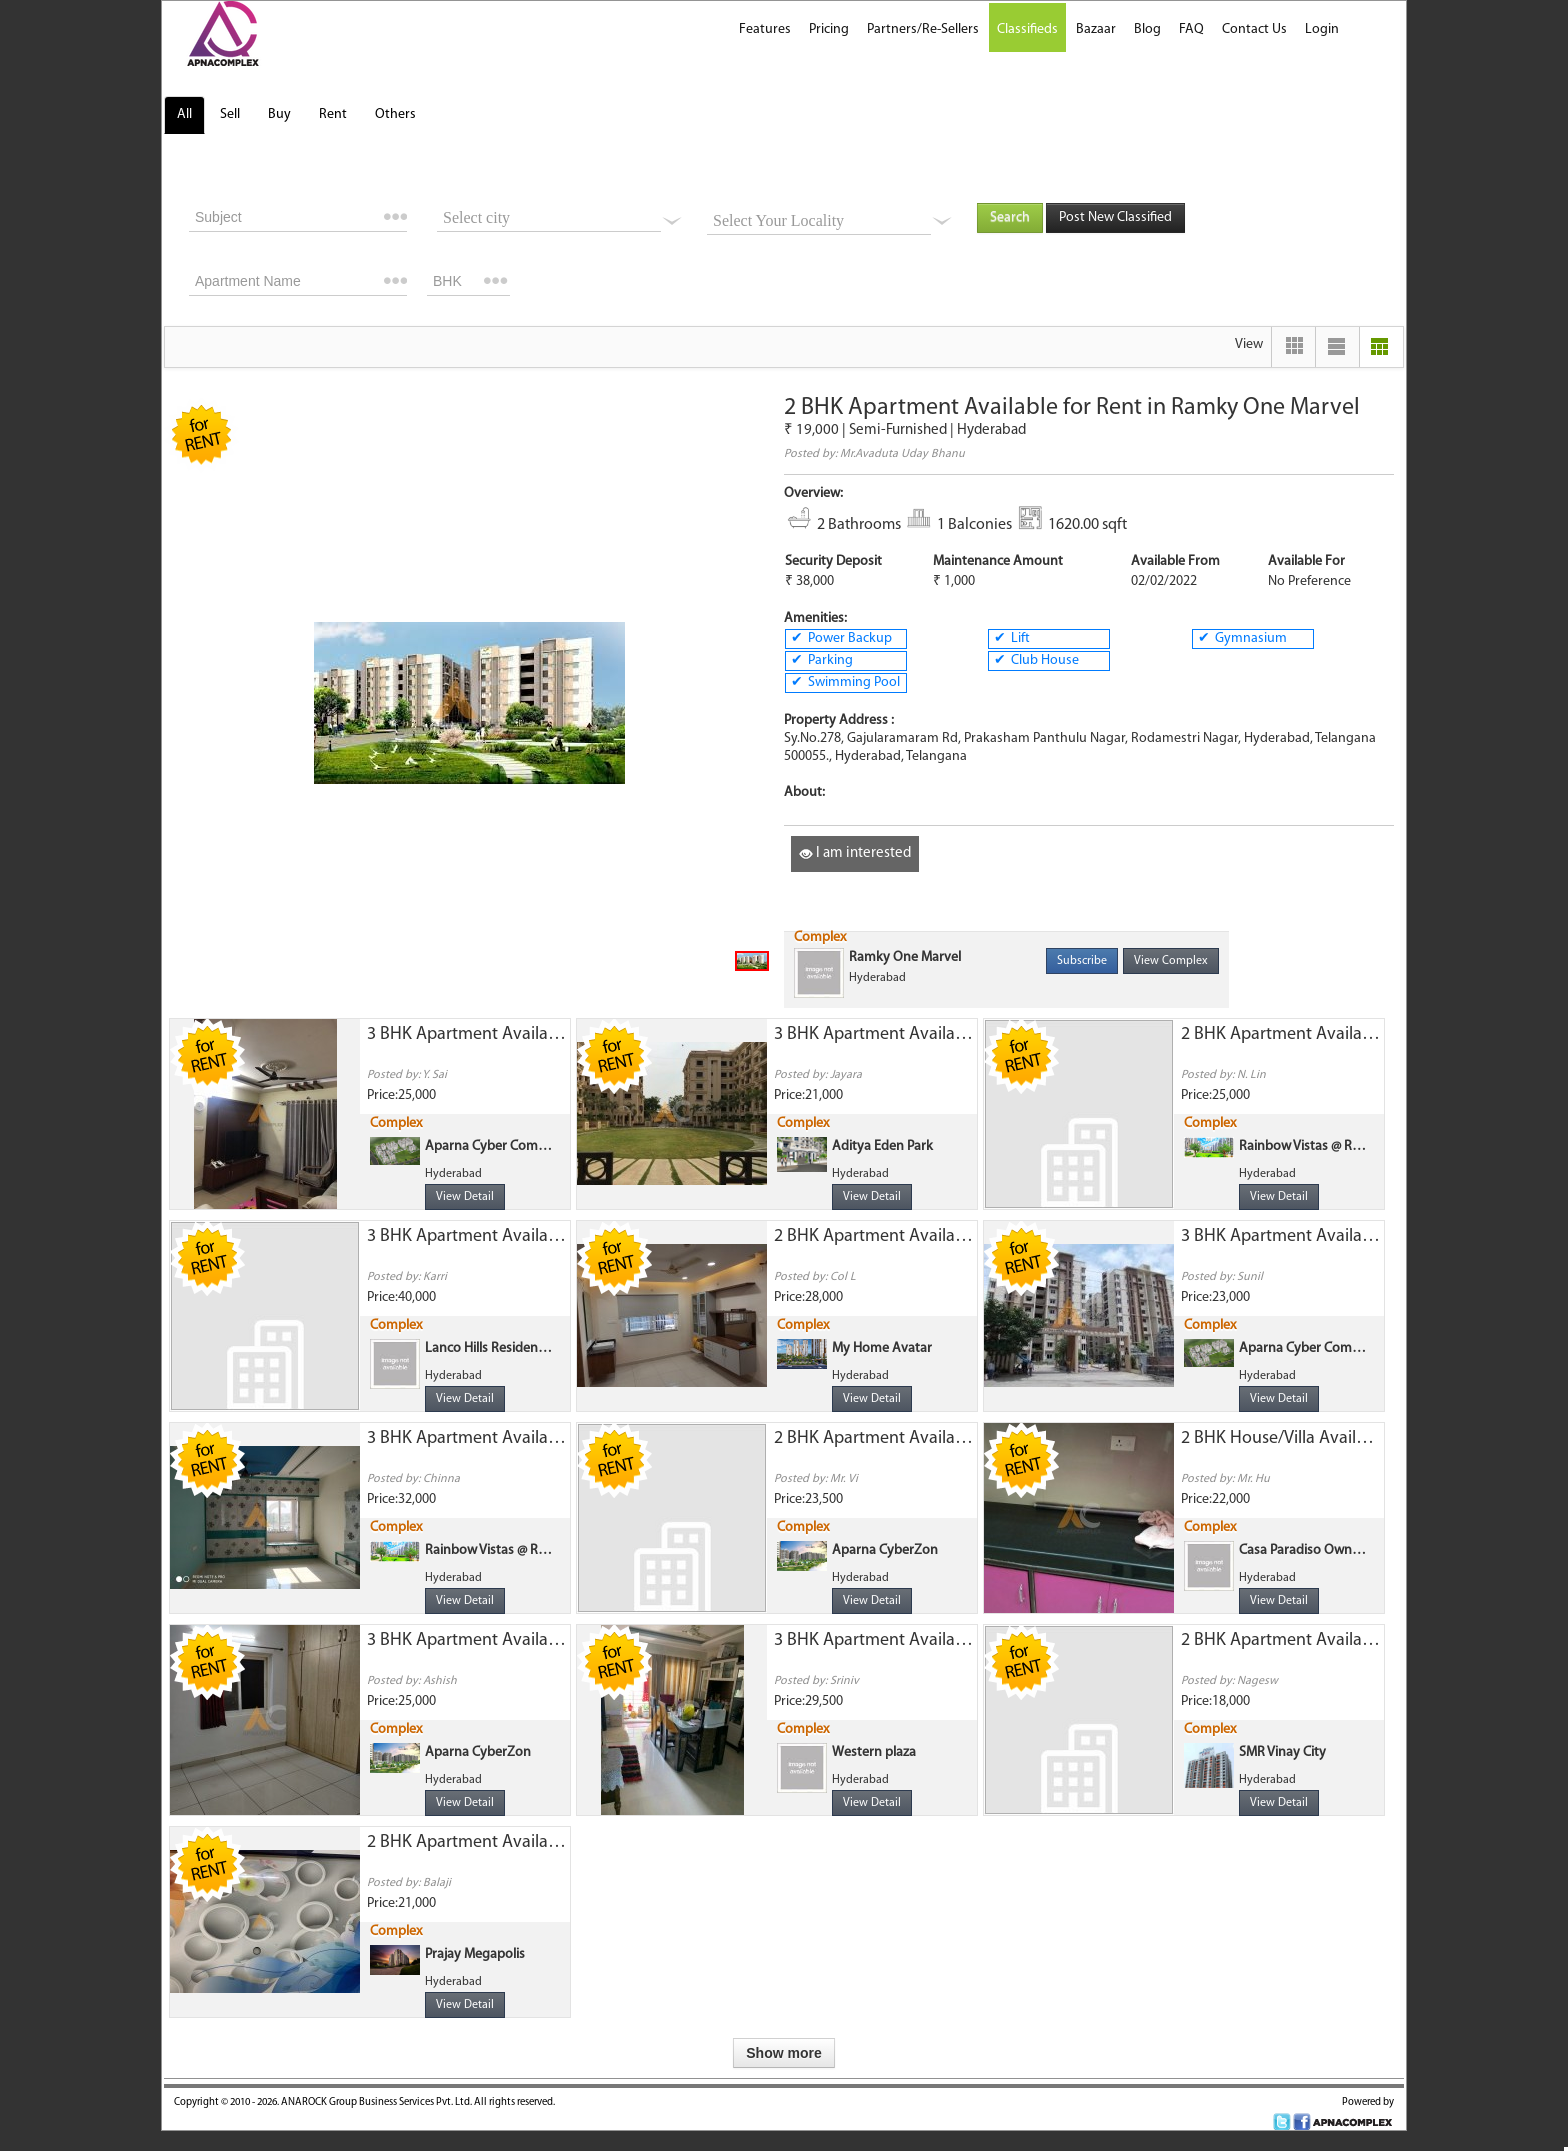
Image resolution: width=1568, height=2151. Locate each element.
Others (395, 114)
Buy (279, 114)
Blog (1147, 29)
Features (765, 29)
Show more (783, 2053)
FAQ (1191, 29)
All (184, 114)
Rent (333, 114)
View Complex (1171, 961)
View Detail (465, 1197)
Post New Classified (1115, 217)
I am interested (855, 853)
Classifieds (1027, 29)
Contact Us (1254, 29)
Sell (230, 114)
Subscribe (1082, 961)
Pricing (829, 29)
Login (1322, 29)
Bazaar (1096, 29)
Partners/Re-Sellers (923, 29)
